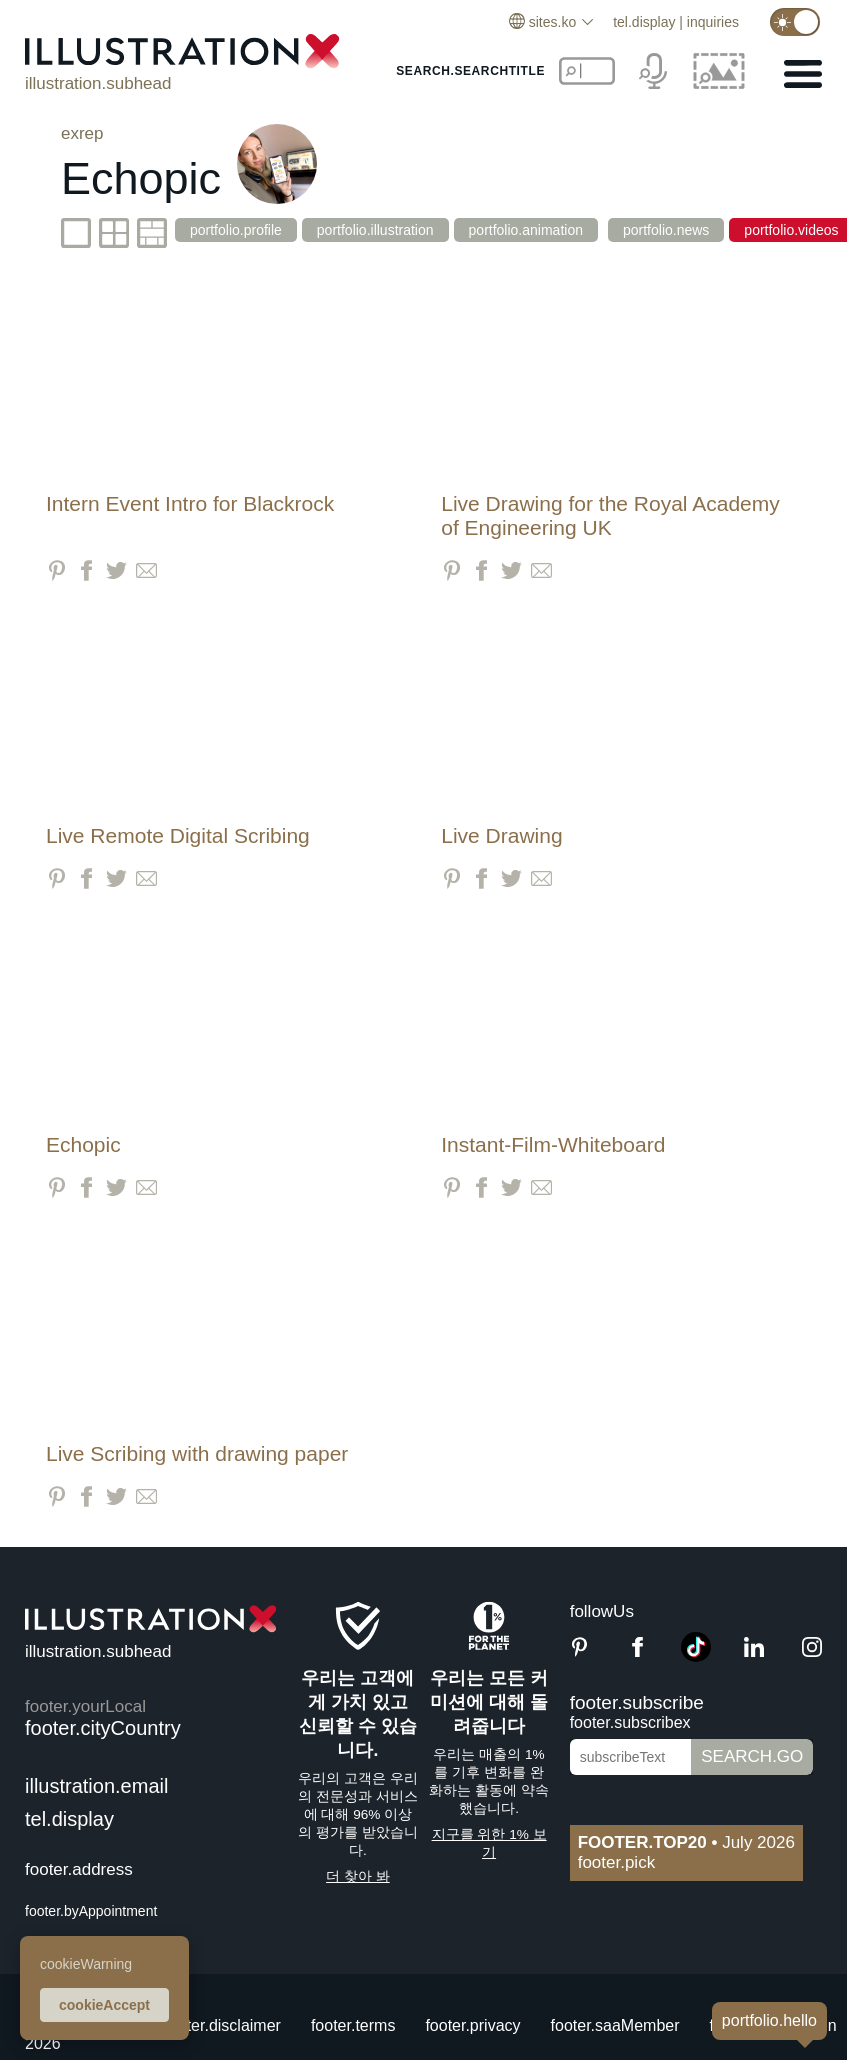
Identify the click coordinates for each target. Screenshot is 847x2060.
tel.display (644, 22)
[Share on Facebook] (86, 570)
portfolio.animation (531, 230)
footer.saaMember (615, 2025)
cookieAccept (104, 2005)
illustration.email (96, 1786)
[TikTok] (696, 1656)
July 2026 (686, 1842)
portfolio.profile (236, 230)
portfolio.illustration (378, 230)
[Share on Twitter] (116, 570)
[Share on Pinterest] (56, 570)
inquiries (713, 22)
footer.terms (353, 2025)
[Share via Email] (146, 570)
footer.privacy (472, 2025)
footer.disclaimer (222, 2025)
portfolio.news (673, 230)
